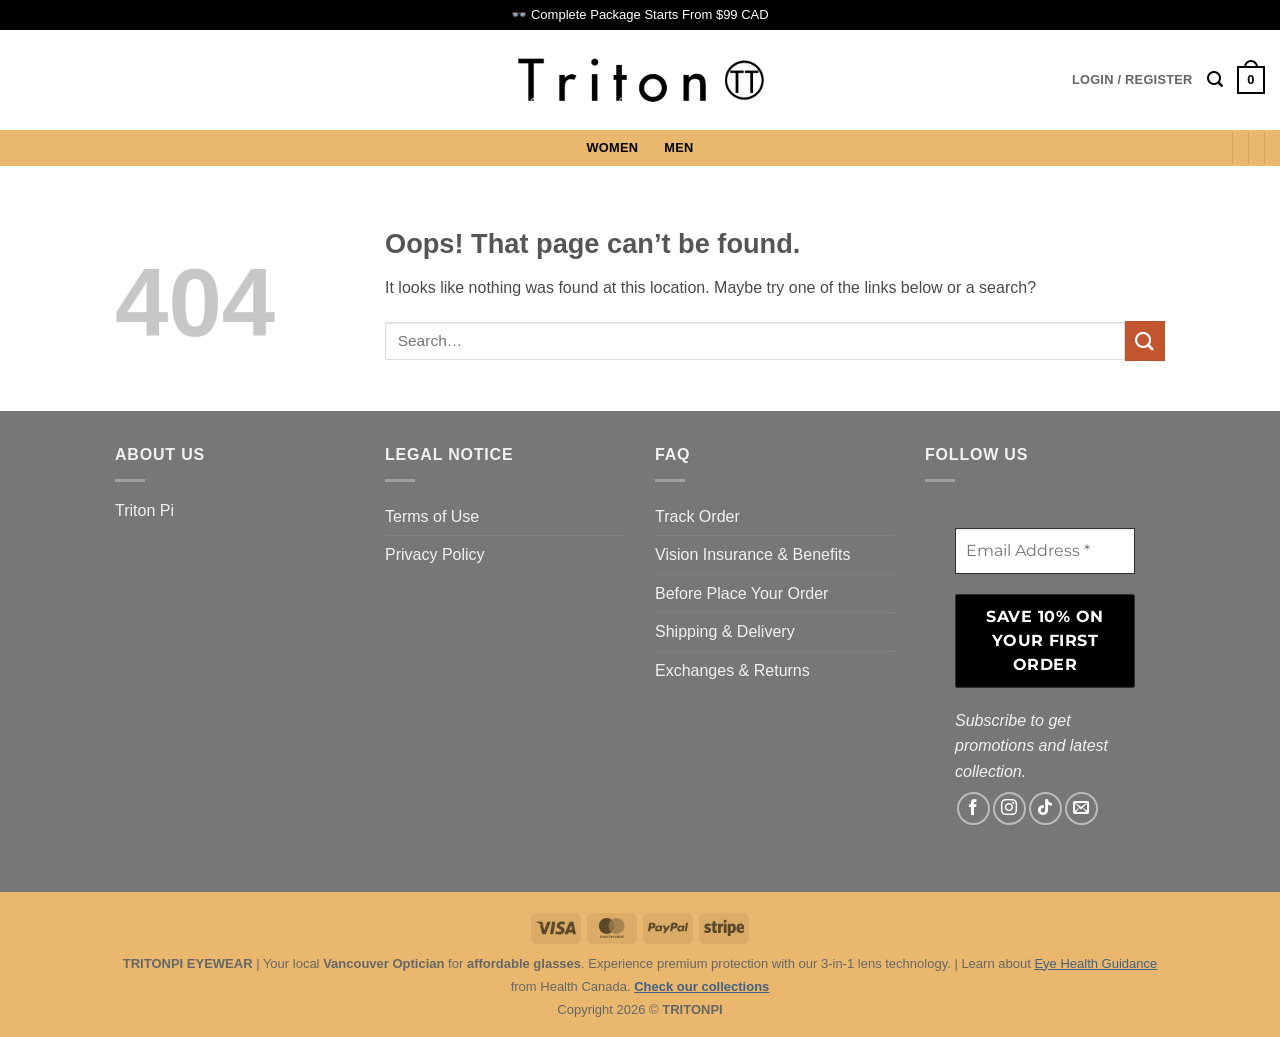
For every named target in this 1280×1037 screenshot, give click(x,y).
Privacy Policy (435, 554)
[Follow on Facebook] (973, 808)
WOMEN (613, 147)
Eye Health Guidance (1095, 963)
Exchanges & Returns (732, 670)
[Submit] (1145, 340)
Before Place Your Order (741, 593)
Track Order (697, 516)
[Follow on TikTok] (1045, 808)
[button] (1132, 80)
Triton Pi (144, 510)
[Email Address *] (1045, 551)
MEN (678, 147)
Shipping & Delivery (725, 631)
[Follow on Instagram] (1009, 808)
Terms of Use (432, 516)
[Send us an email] (1081, 808)
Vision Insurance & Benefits (752, 554)
